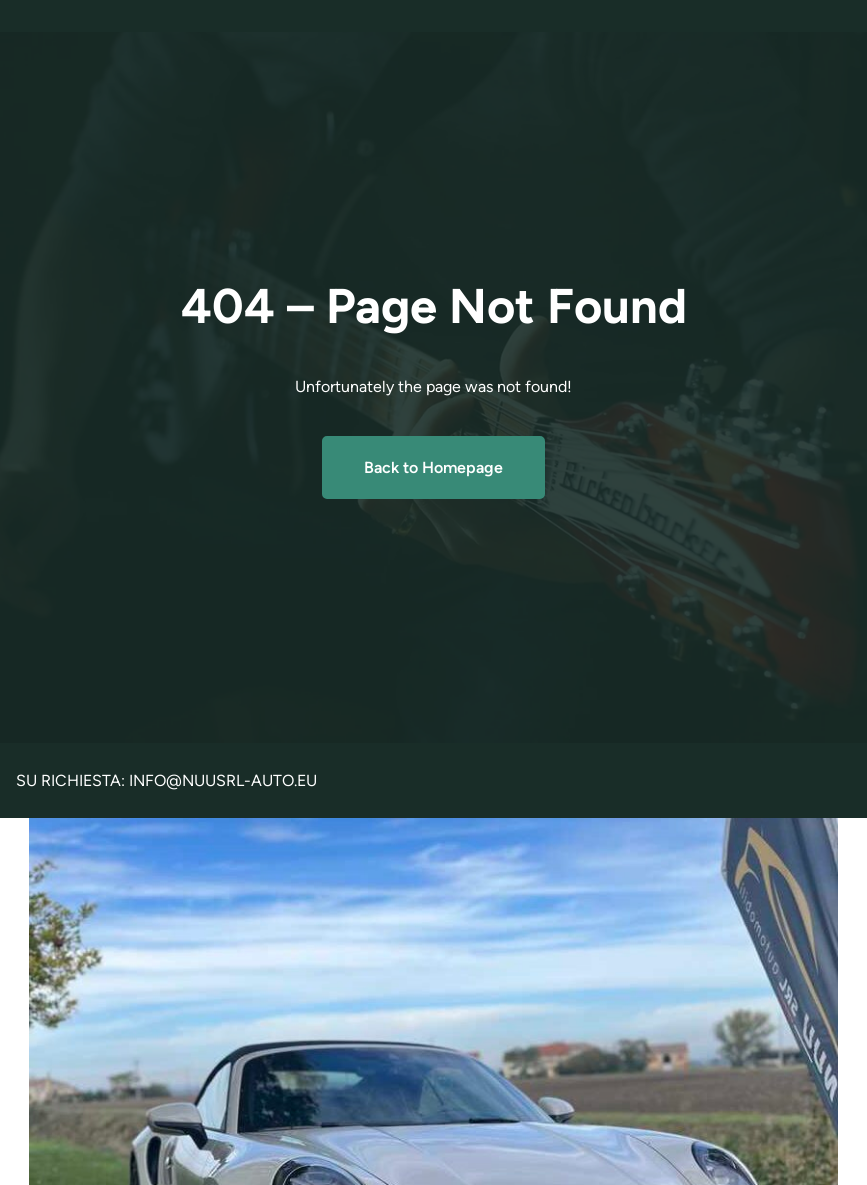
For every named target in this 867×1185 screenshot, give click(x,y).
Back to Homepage (433, 467)
